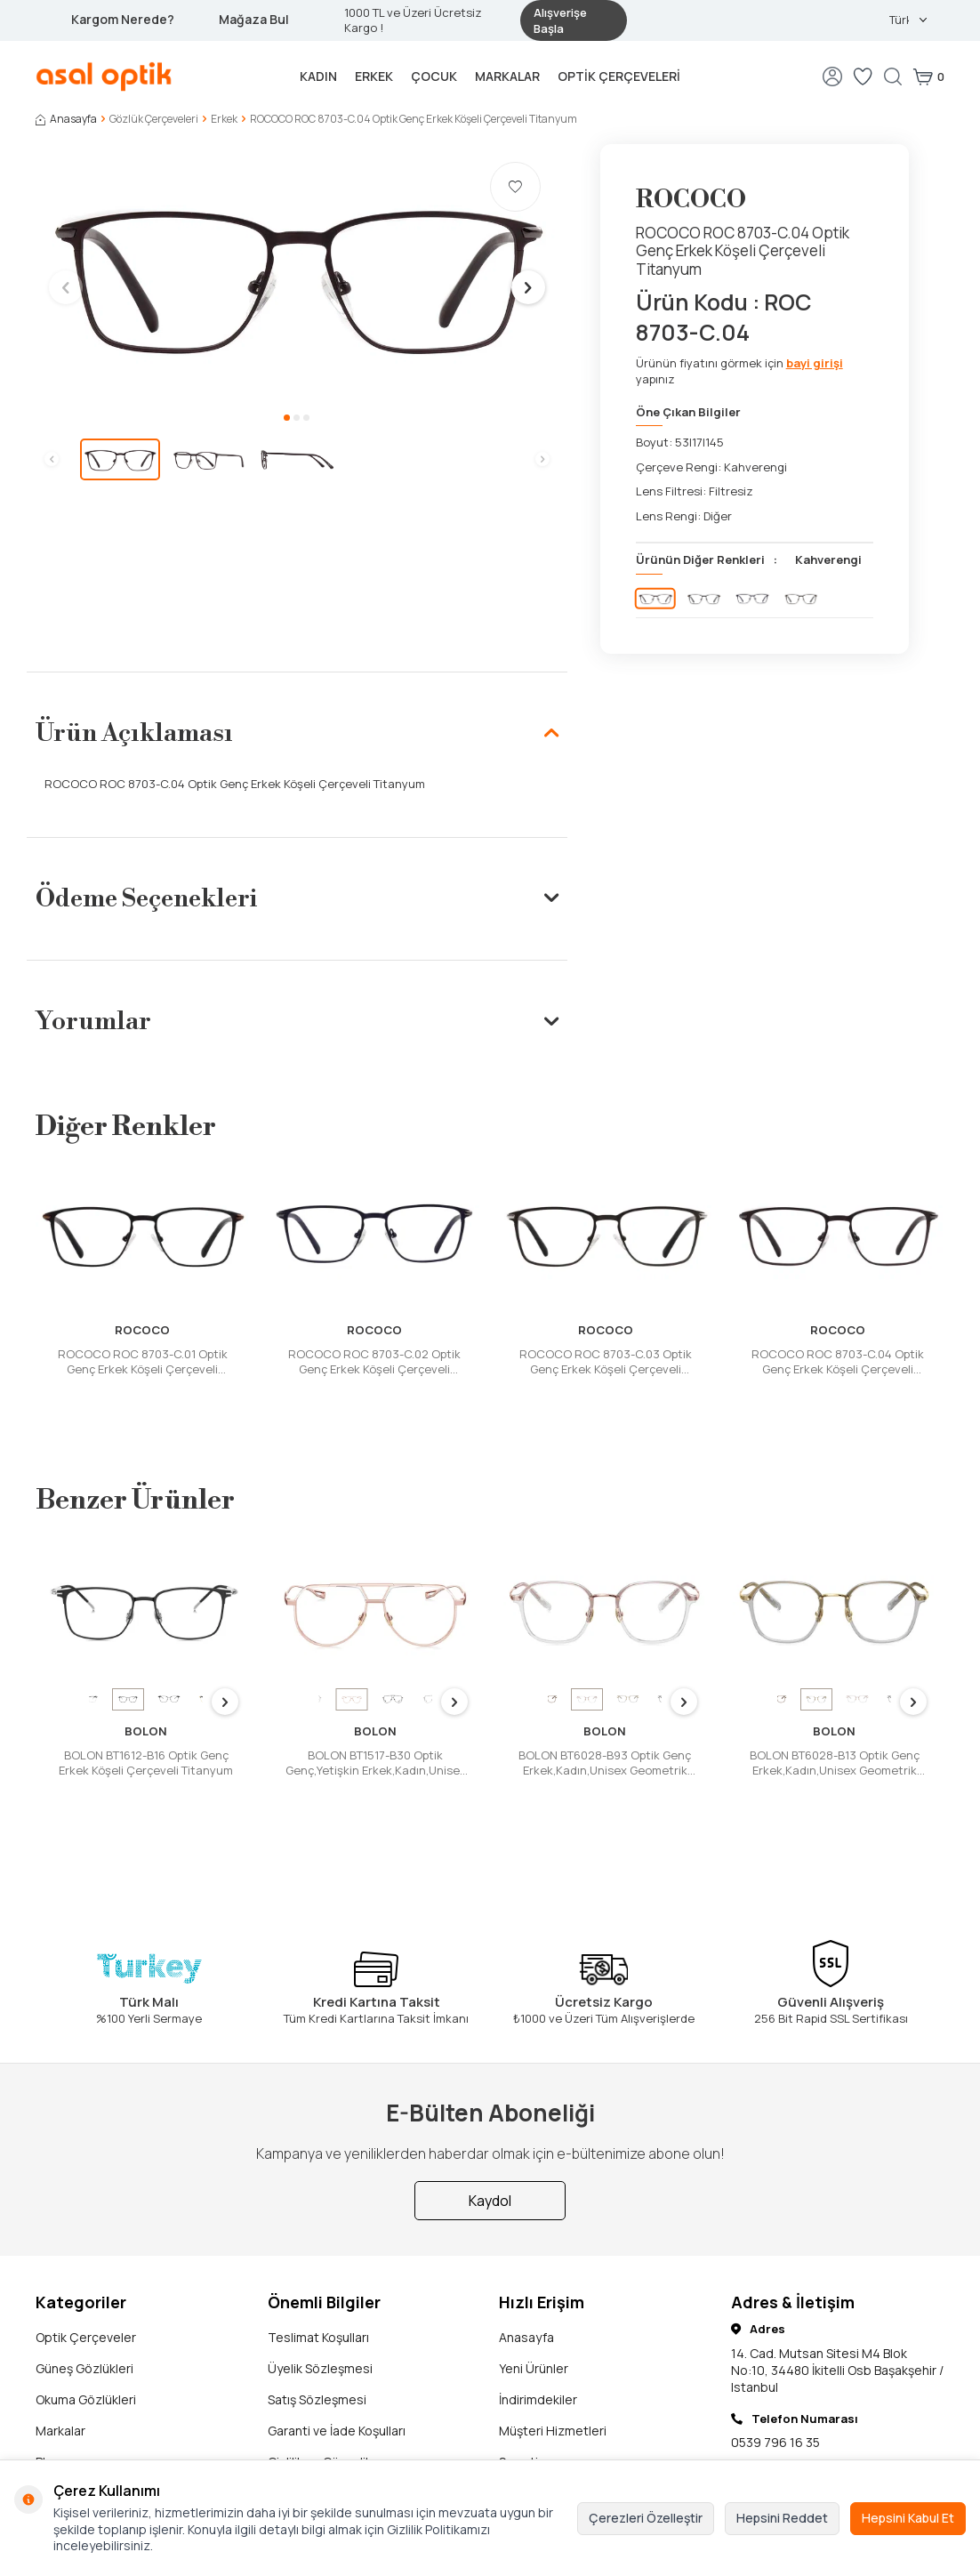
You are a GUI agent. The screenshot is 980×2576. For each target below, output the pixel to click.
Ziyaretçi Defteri (547, 2438)
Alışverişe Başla (560, 20)
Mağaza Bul (254, 19)
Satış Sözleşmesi (317, 2345)
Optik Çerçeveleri (619, 76)
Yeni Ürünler (533, 2314)
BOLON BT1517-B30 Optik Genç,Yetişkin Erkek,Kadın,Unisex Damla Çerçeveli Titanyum (375, 1763)
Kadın (318, 76)
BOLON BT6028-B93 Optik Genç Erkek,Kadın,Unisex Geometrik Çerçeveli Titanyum (604, 1763)
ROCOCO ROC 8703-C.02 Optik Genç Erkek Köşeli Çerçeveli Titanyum (374, 1362)
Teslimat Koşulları (318, 2282)
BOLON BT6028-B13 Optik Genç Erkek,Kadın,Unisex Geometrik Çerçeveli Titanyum (835, 1763)
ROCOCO (691, 200)
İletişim (56, 2438)
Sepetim (524, 2407)
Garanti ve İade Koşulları (337, 2376)
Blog (48, 2407)
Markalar (507, 76)
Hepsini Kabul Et (908, 2517)
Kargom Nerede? (122, 19)
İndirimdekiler (538, 2345)
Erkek (374, 76)
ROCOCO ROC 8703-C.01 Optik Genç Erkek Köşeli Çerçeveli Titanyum (143, 1362)
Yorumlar (297, 1021)
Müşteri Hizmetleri (552, 2376)
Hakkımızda (300, 2438)
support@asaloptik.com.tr (808, 2443)
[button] (287, 418)
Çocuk (434, 76)
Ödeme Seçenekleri (297, 898)
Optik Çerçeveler (86, 2282)
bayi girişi (814, 363)
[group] (297, 275)
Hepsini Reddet (782, 2517)
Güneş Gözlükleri (84, 2314)
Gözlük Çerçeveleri (153, 119)
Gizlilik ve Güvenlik (320, 2407)
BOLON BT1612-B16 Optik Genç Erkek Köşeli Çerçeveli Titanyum (146, 1763)
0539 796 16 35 (775, 2387)
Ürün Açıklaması (297, 733)
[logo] (104, 76)
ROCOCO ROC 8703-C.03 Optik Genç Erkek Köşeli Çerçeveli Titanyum (605, 1362)
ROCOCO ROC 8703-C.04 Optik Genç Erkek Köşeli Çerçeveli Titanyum (837, 1362)
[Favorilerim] (862, 76)
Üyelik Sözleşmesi (320, 2314)
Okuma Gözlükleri (86, 2345)
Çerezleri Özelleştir (646, 2517)
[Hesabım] (832, 76)
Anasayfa (66, 119)
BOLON (146, 1731)
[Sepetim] (928, 76)
